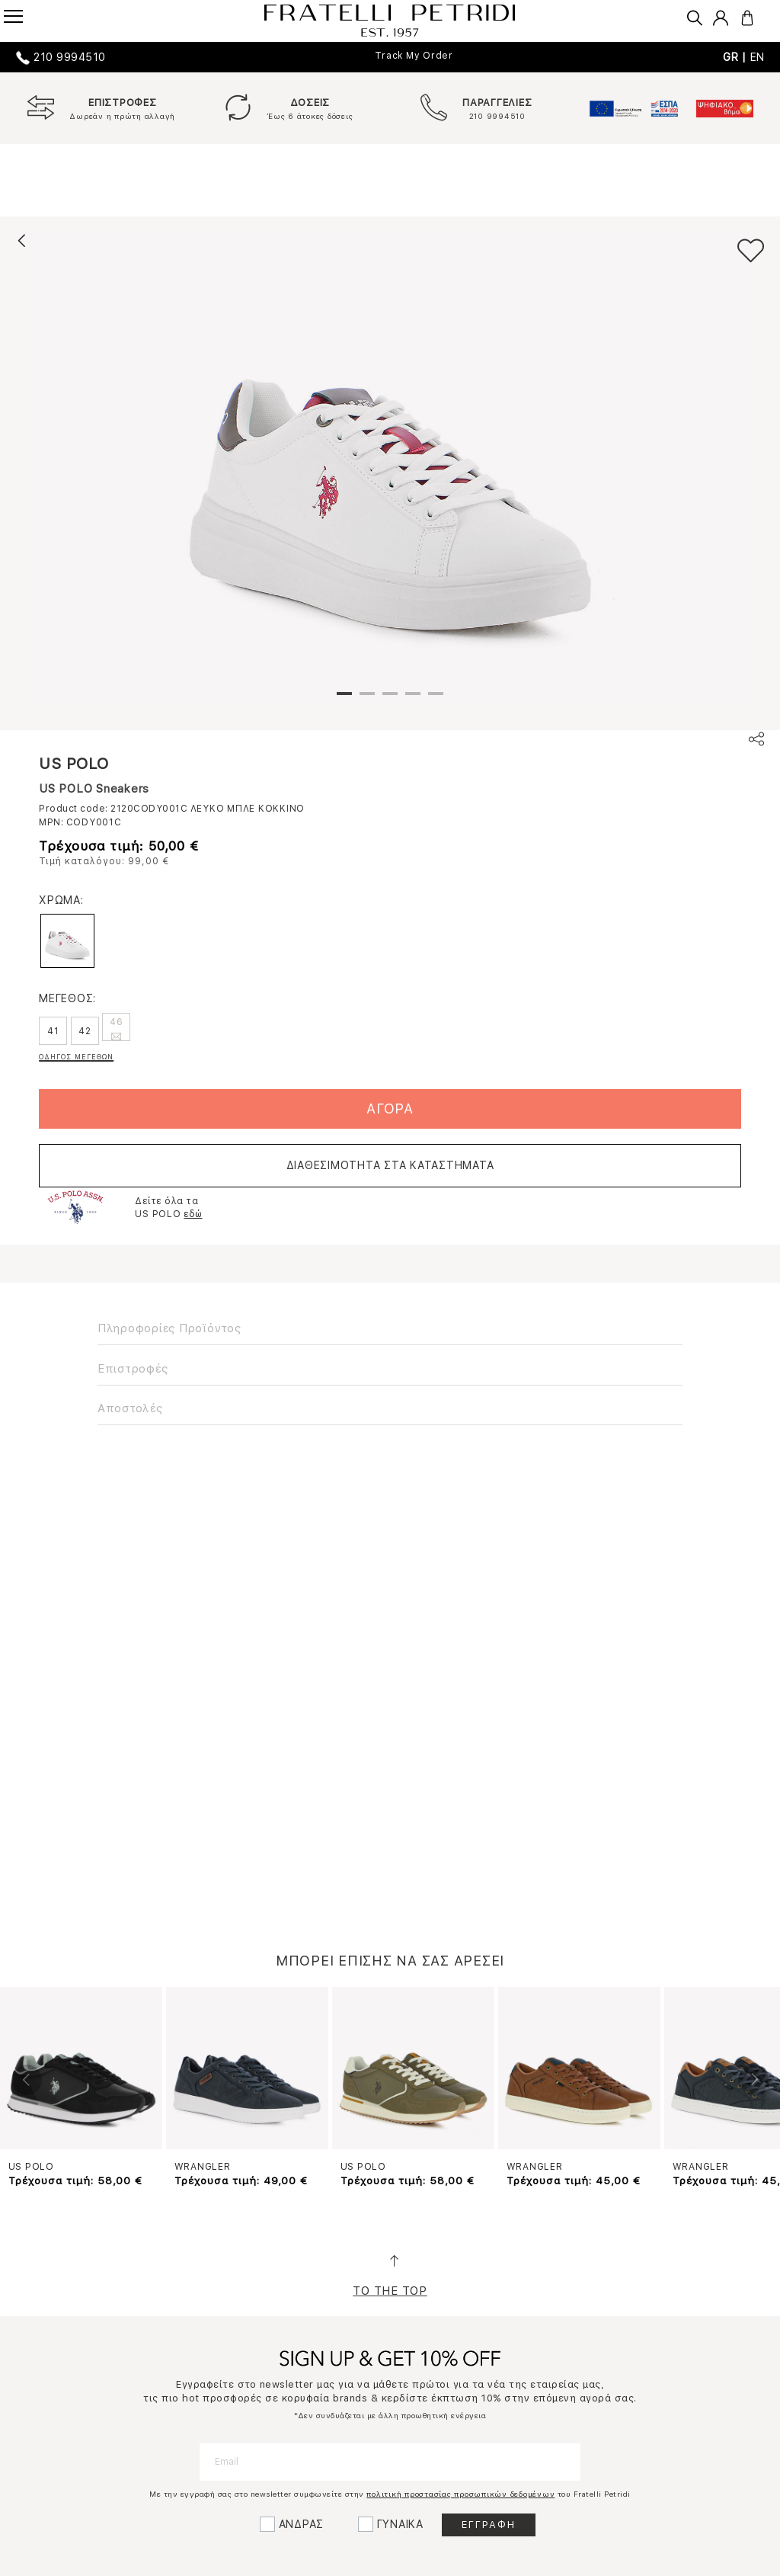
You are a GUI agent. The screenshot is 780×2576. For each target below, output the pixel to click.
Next (753, 2080)
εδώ (193, 1214)
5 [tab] (435, 699)
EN (758, 57)
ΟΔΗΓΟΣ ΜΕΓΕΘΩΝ (76, 1057)
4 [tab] (412, 699)
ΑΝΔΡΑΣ (301, 2524)
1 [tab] (344, 699)
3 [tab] (390, 699)
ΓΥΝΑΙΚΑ (400, 2524)
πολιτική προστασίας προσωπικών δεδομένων (460, 2493)
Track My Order (414, 55)
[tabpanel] (390, 469)
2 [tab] (367, 699)
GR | (736, 57)
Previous (26, 2080)
